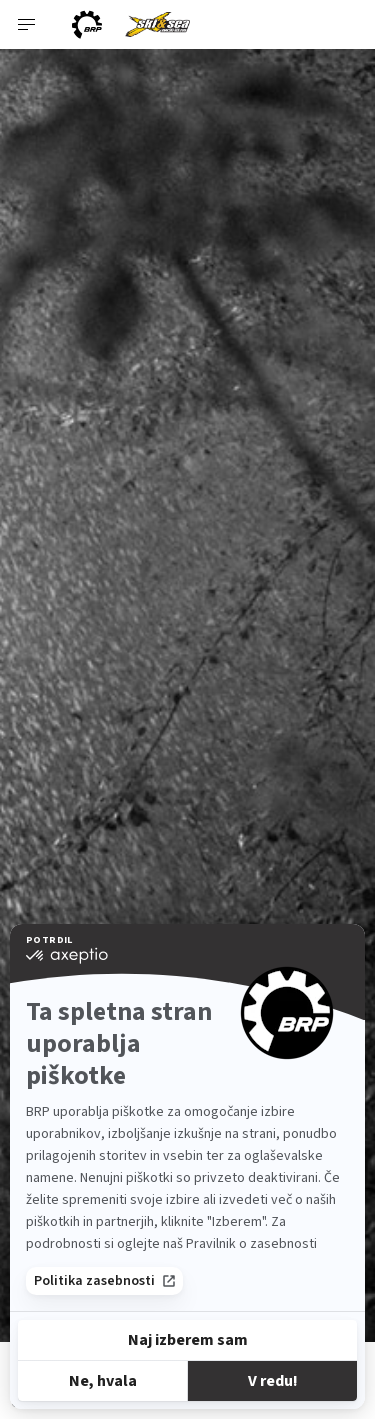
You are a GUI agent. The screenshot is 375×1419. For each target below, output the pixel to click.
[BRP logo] (87, 24)
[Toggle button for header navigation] (27, 24)
